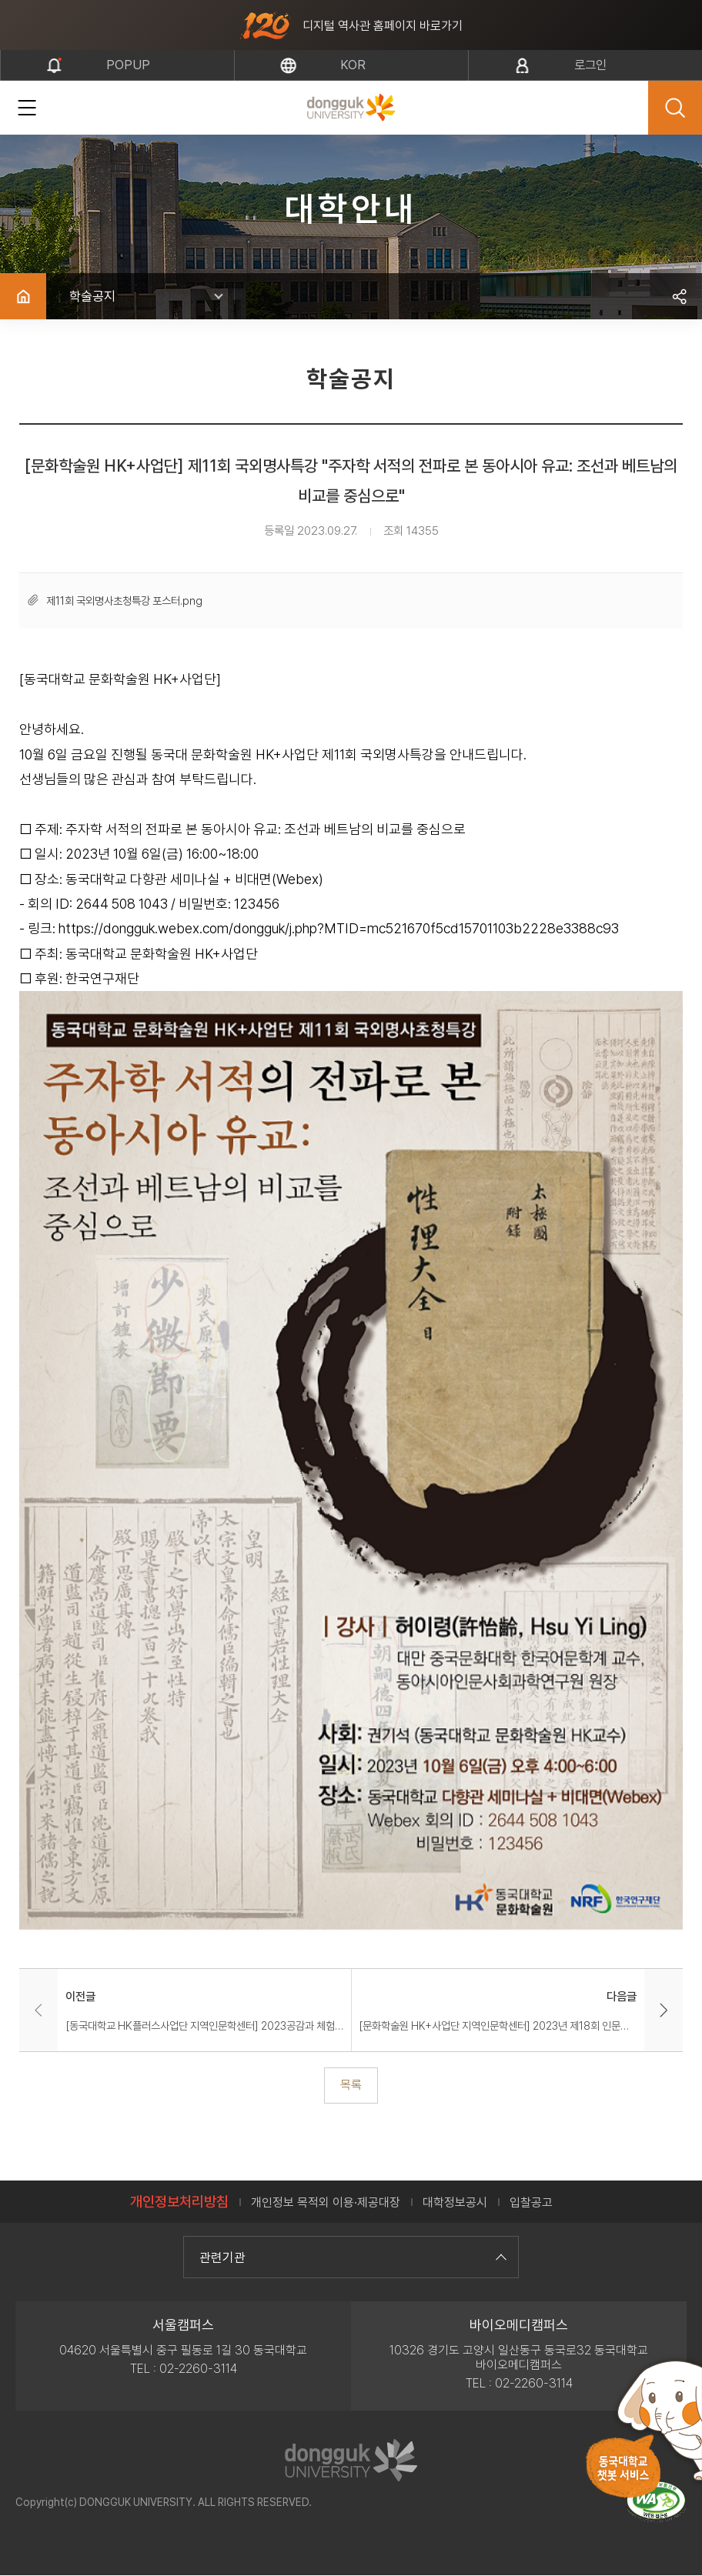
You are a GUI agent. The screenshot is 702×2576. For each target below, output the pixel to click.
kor (353, 65)
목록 (351, 2085)
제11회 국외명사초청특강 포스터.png (124, 600)
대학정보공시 (455, 2202)
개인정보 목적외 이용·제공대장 (325, 2202)
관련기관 (351, 2257)
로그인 (591, 65)
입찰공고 (531, 2202)
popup (128, 65)
